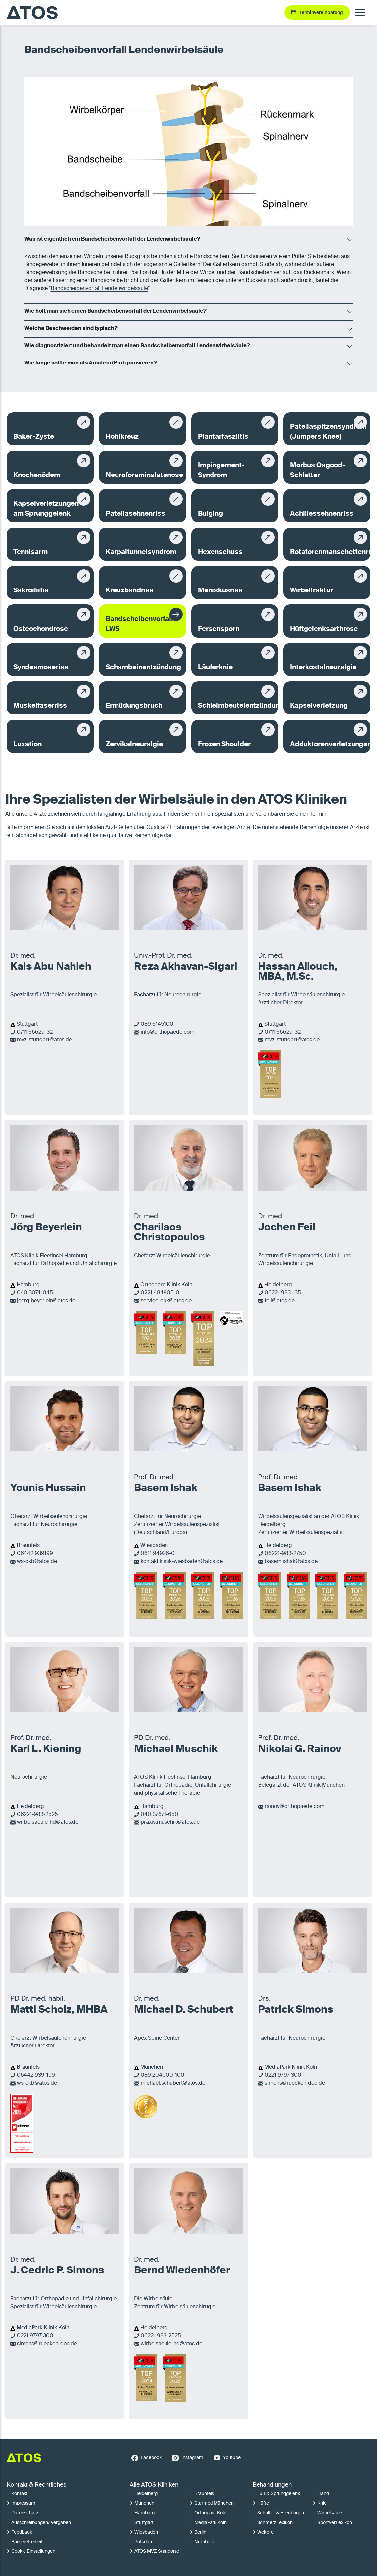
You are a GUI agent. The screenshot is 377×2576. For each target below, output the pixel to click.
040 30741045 (35, 1293)
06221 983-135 (283, 1293)
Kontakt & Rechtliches (36, 2485)
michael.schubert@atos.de (173, 2083)
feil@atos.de (280, 1301)
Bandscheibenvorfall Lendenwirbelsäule (99, 288)
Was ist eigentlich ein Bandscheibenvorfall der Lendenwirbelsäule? (112, 239)
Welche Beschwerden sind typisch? (71, 328)
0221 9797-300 (283, 2075)
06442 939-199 (36, 2075)
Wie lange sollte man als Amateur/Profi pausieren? (90, 363)
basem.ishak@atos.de (291, 1561)
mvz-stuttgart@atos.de (44, 1040)
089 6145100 (157, 1024)
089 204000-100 (162, 2075)
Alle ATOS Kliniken (154, 2485)
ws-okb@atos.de (37, 1561)
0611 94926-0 (158, 1553)
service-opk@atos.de (166, 1301)
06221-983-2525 (37, 1814)
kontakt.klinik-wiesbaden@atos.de (182, 1561)
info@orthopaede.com (167, 1032)
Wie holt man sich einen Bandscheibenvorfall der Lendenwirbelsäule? (115, 311)
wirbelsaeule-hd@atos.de (47, 1822)
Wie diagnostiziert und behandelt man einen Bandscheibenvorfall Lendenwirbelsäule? (137, 346)
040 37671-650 (159, 1814)
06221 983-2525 (161, 2336)
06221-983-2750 (285, 1553)
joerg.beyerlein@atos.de (46, 1301)
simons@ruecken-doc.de (295, 2083)
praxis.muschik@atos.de (170, 1822)
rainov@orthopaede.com (294, 1806)
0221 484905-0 (160, 1293)
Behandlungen (272, 2485)
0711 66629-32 (35, 1032)
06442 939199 (35, 1553)
